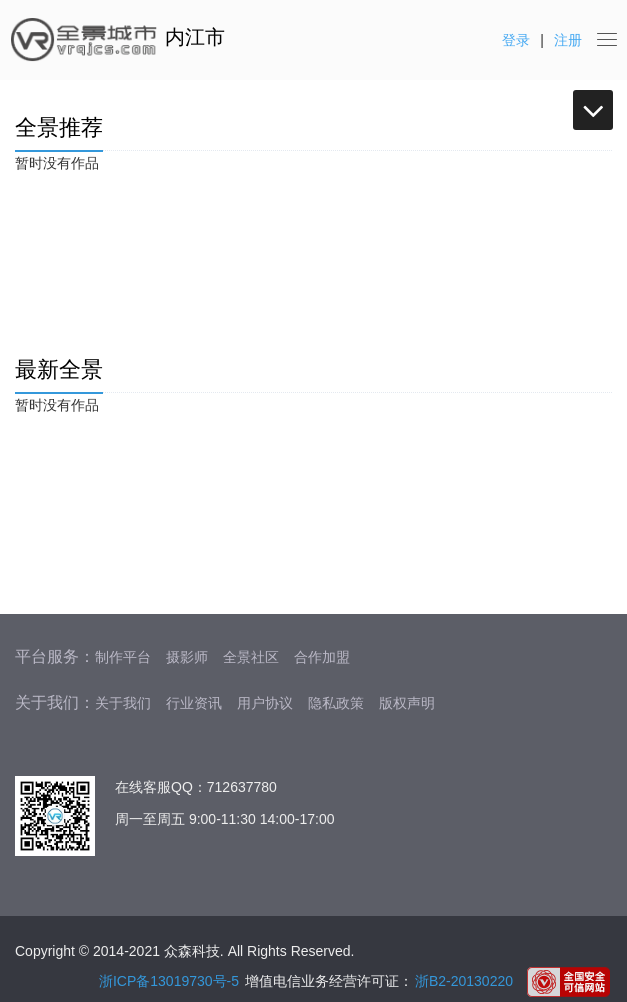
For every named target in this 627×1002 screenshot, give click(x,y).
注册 (568, 40)
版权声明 (407, 703)
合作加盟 (322, 657)
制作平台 (123, 657)
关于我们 (123, 703)
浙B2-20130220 (464, 981)
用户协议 (265, 703)
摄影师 (187, 657)
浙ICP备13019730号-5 (169, 981)
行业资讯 (194, 703)
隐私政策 (336, 703)
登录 (516, 40)
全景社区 (251, 657)
